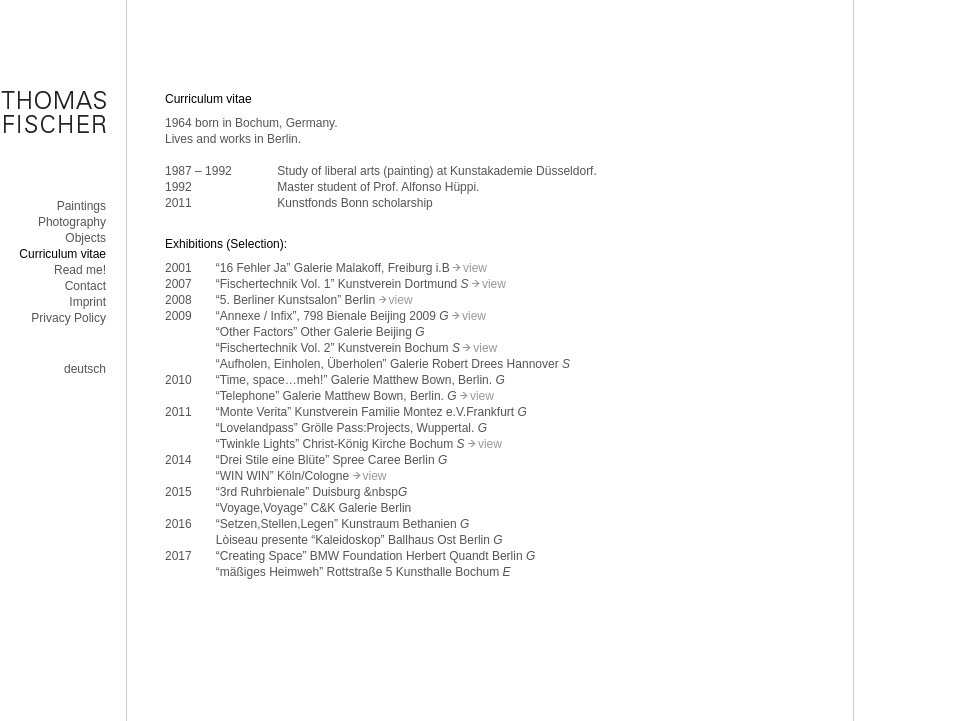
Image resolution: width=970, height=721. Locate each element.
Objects (85, 238)
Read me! (80, 270)
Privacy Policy (68, 318)
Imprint (87, 302)
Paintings (81, 206)
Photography (72, 222)
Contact (85, 286)
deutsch (85, 369)
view (475, 268)
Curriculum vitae (62, 254)
